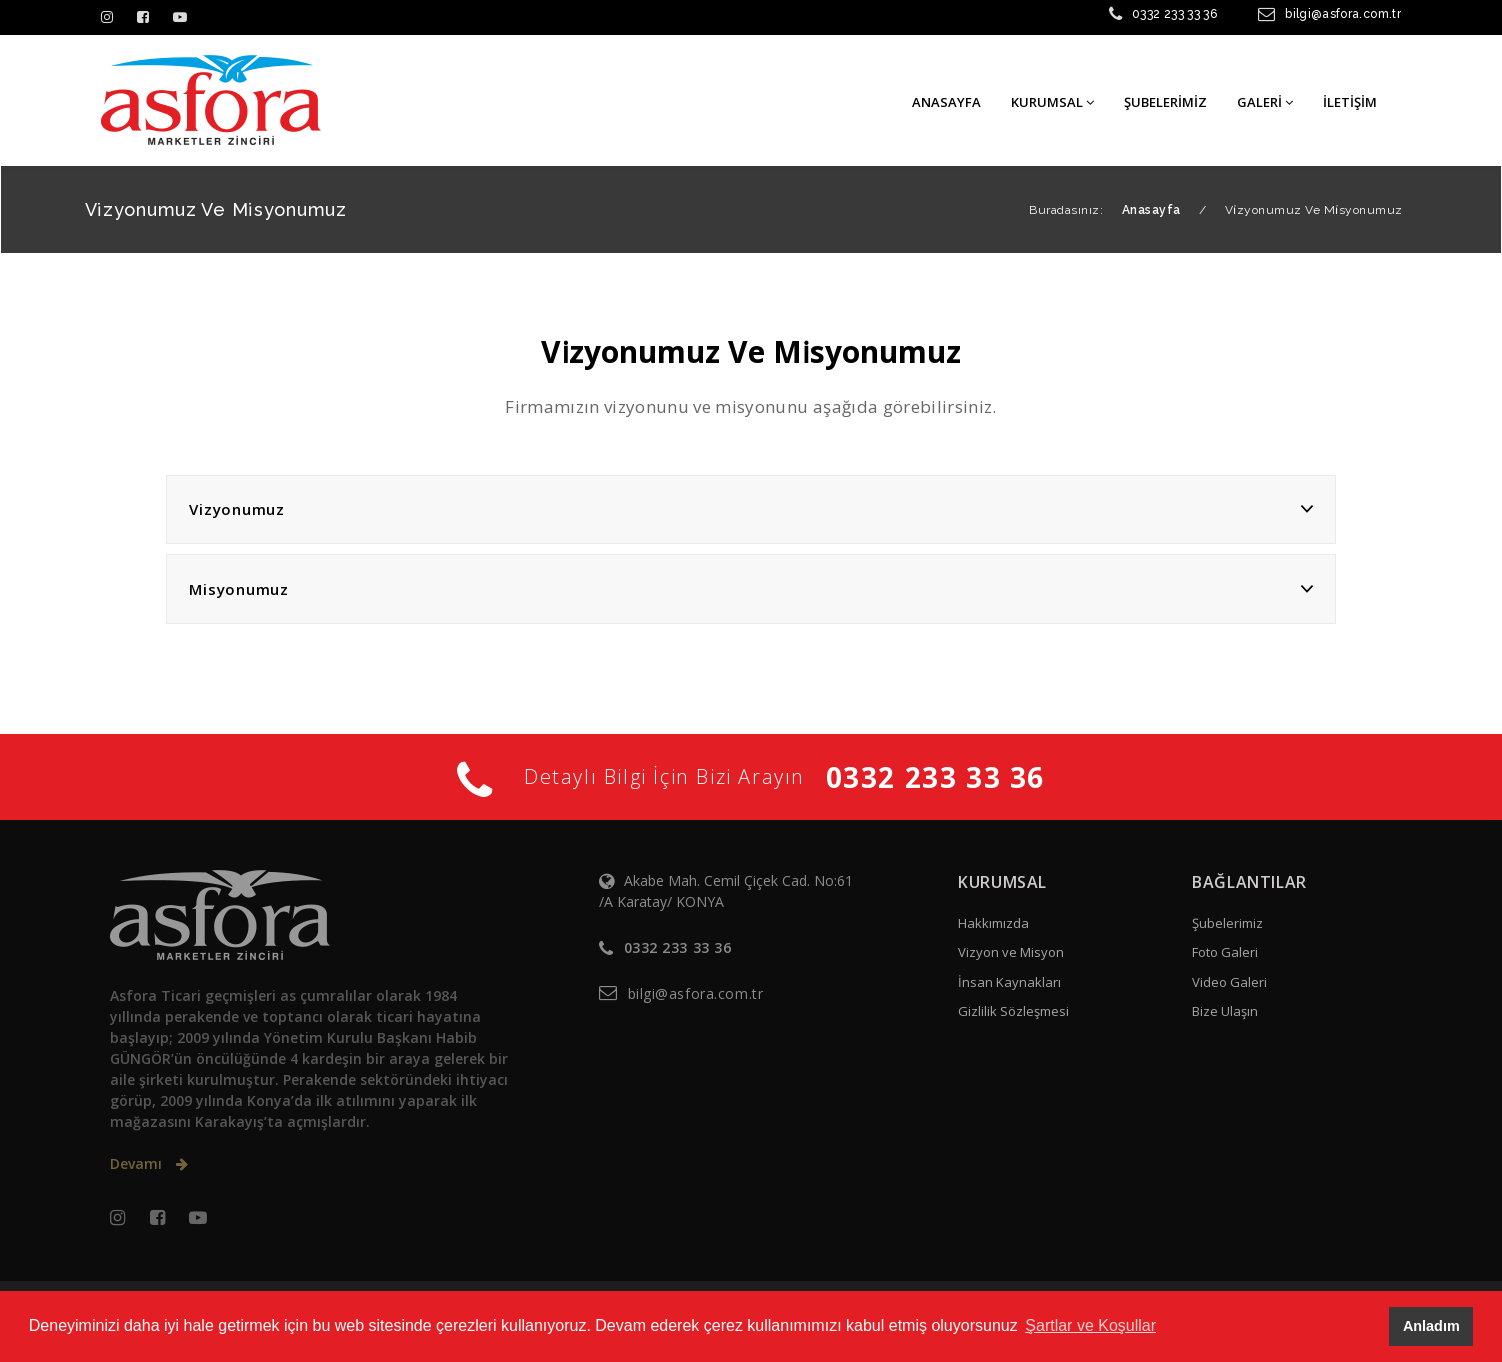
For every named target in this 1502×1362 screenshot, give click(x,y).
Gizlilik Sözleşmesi (1013, 1011)
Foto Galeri (1225, 952)
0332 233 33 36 (1174, 14)
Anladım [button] (1431, 1326)
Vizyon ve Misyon (1011, 952)
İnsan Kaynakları (1009, 982)
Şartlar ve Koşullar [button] (1090, 1325)
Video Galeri (1229, 982)
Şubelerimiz (1227, 923)
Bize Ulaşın (1225, 1011)
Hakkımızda (993, 923)
